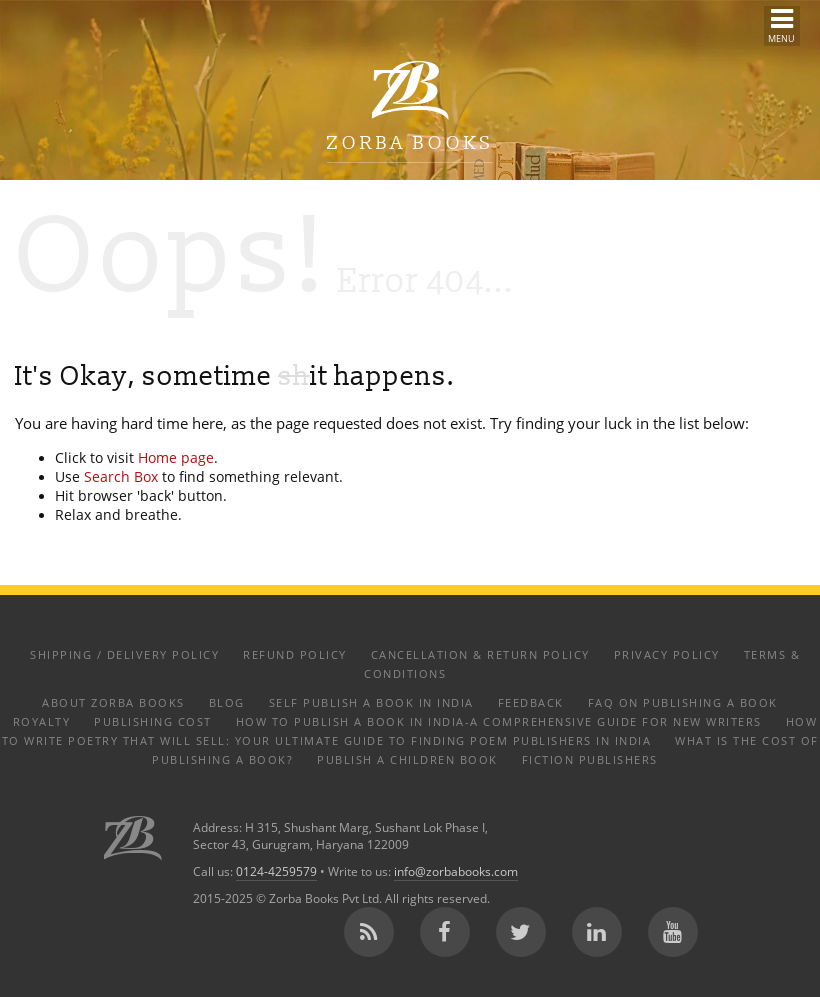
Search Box (121, 477)
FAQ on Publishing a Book (683, 702)
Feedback (531, 702)
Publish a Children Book (407, 759)
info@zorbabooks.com (456, 871)
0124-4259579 (276, 871)
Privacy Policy (667, 654)
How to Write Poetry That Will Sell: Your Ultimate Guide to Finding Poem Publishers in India (410, 731)
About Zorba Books (113, 702)
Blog (227, 702)
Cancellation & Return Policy (480, 654)
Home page (176, 458)
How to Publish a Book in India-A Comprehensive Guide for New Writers (499, 721)
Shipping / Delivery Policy (124, 654)
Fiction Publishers (590, 759)
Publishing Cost (153, 721)
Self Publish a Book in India (371, 702)
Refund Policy (295, 654)
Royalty (42, 721)
